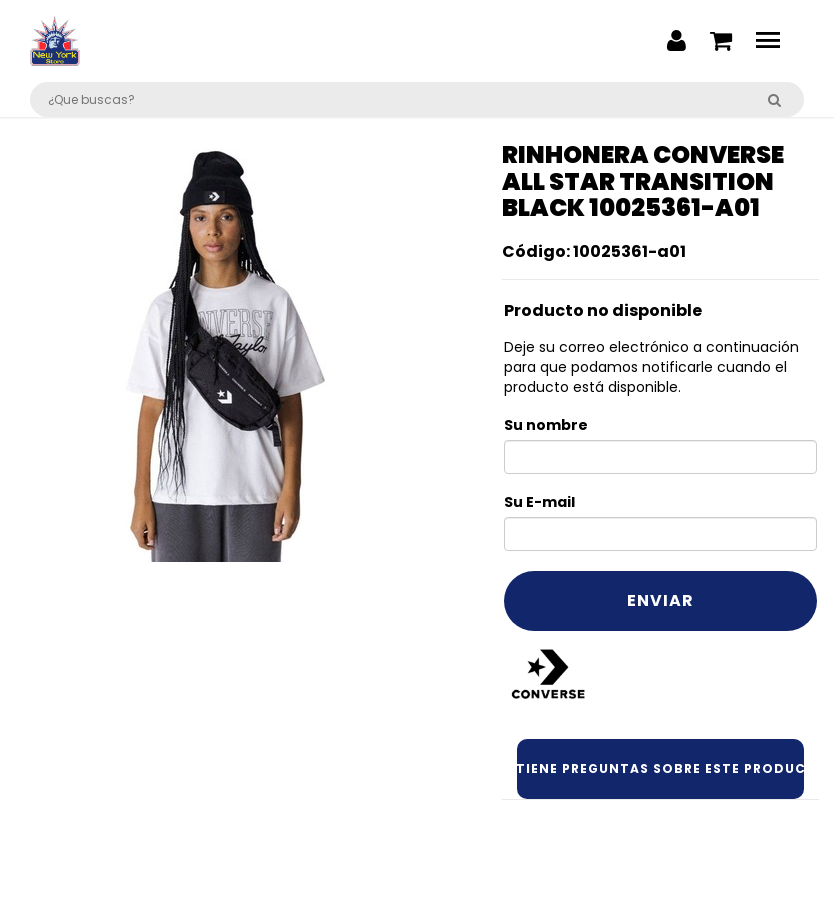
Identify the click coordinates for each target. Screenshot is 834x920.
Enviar (660, 600)
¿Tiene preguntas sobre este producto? (661, 768)
